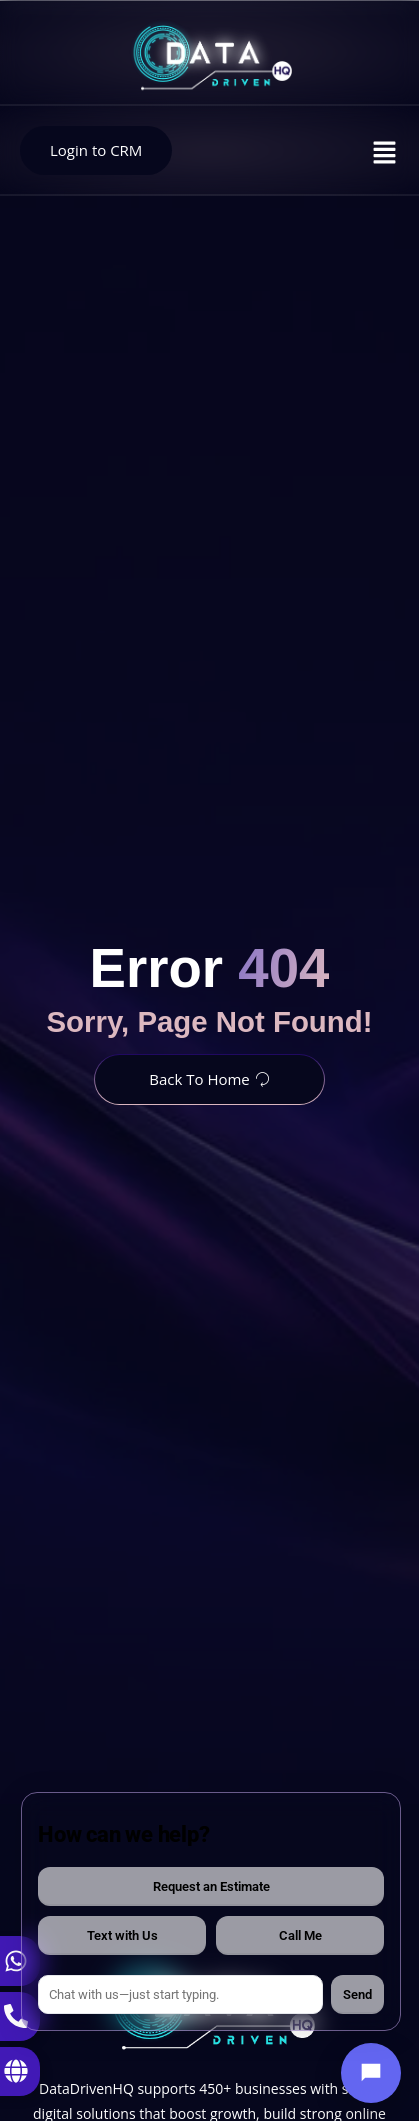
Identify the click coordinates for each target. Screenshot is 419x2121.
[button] (385, 153)
